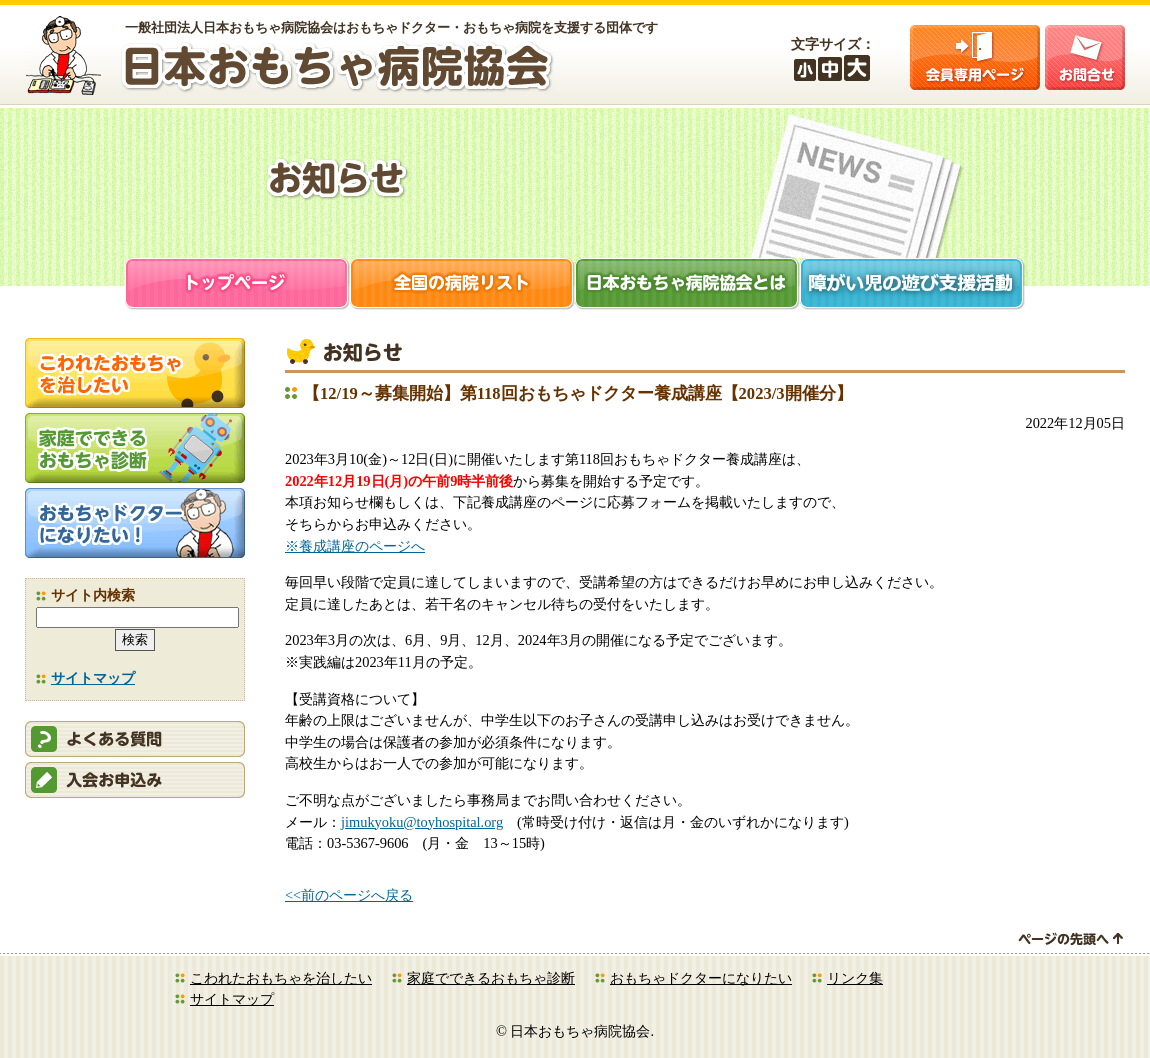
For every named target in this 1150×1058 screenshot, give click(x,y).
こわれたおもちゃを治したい (281, 978)
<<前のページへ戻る (349, 895)
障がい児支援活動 (912, 285)
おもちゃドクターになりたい (701, 978)
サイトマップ (93, 678)
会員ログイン (975, 57)
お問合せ (1085, 57)
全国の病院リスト (462, 285)
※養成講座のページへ (355, 546)
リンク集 (855, 978)
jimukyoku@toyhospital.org (422, 822)
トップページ (237, 285)
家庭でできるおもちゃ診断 (491, 978)
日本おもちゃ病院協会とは (687, 285)
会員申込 (135, 780)
